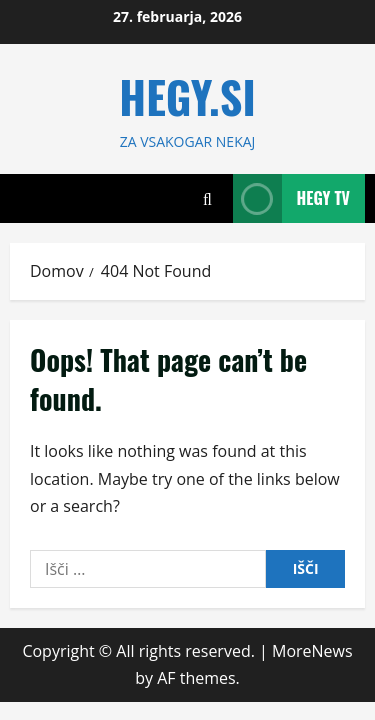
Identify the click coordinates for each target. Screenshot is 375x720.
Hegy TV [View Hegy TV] (292, 198)
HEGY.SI (187, 96)
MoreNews (312, 651)
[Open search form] (207, 198)
